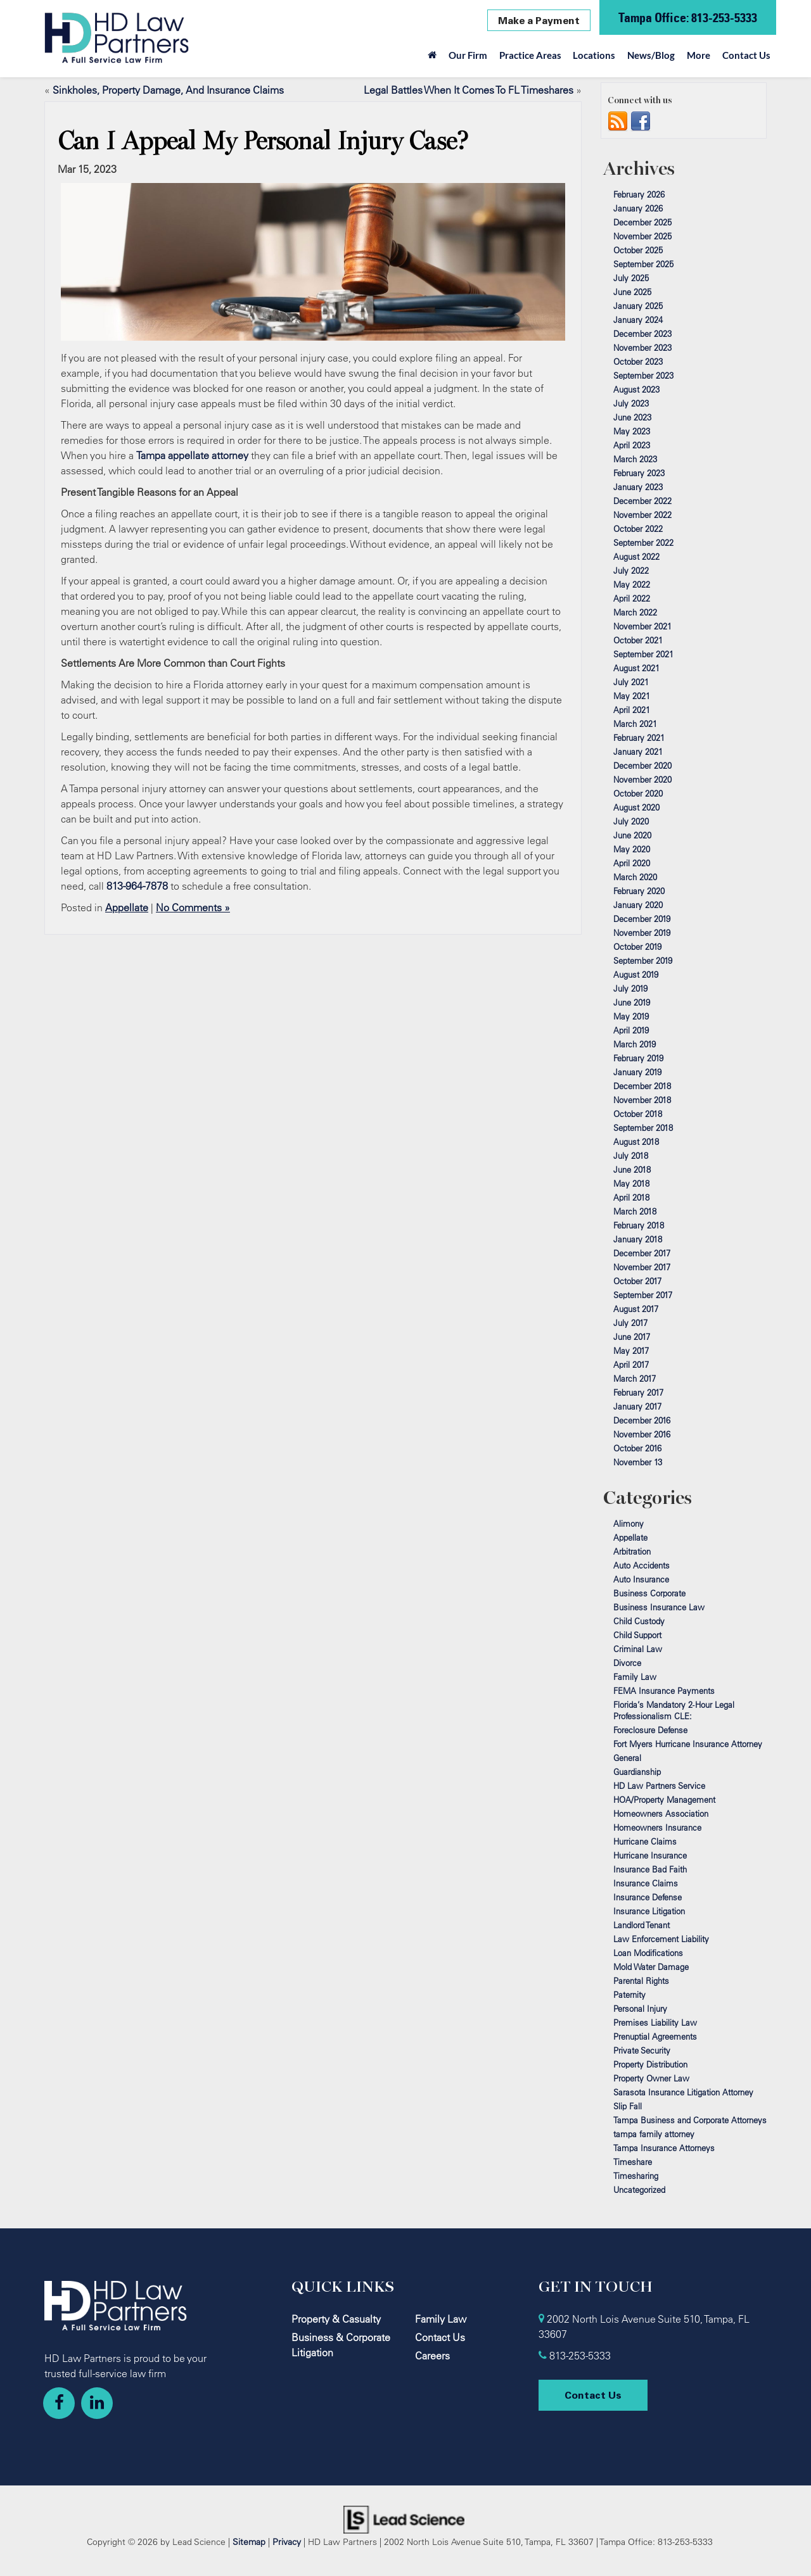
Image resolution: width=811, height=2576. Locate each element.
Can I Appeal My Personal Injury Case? (263, 141)
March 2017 (634, 1378)
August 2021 (636, 668)
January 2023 (638, 487)
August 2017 (635, 1309)
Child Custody (639, 1621)
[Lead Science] (403, 2518)
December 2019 (641, 919)
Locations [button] (594, 55)
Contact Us (746, 55)
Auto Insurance (641, 1579)
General (627, 1758)
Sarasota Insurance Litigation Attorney (683, 2092)
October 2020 (638, 793)
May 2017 (631, 1351)
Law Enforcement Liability (661, 1939)
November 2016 (641, 1434)
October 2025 (638, 250)
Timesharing (635, 2176)
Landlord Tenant (641, 1925)
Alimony (628, 1523)
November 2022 (642, 515)
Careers (432, 2355)
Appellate (126, 907)
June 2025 (632, 292)
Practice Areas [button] (530, 55)
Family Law (634, 1677)
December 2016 (641, 1420)
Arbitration (632, 1551)
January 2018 (637, 1239)
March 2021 (635, 724)
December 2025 (642, 222)
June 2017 (631, 1337)
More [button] (698, 55)
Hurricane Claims (645, 1841)
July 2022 (631, 570)
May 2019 (631, 1016)
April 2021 (631, 710)
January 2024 (638, 320)
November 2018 (642, 1100)
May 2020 (631, 849)
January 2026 (638, 208)
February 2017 (638, 1392)
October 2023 (638, 362)
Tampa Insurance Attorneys (664, 2148)
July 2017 (630, 1323)
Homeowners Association (660, 1814)
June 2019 (631, 1002)
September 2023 (643, 375)
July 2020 (631, 821)
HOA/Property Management (664, 1800)
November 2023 (642, 348)
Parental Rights (641, 1981)
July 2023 (631, 403)
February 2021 (639, 738)
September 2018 (643, 1128)
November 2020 (642, 779)
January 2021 (638, 752)
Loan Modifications (648, 1953)
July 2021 (631, 682)
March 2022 (635, 612)
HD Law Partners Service (659, 1786)
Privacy (286, 2541)
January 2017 (637, 1406)
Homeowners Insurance (657, 1827)
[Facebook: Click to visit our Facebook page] (59, 2403)
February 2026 (639, 194)
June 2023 (632, 417)
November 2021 (642, 626)
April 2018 (631, 1197)
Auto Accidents (641, 1565)
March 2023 (635, 459)
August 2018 (636, 1142)
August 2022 (636, 557)
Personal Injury (640, 2009)
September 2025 (643, 264)
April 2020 (631, 863)
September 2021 (643, 654)
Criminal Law (637, 1649)
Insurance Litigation (649, 1911)
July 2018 (630, 1156)
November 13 (637, 1462)
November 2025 (642, 236)
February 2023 (639, 473)
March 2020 (635, 877)
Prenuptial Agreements (655, 2036)
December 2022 (642, 501)
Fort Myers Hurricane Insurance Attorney (687, 1744)
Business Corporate (649, 1593)
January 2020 (638, 905)
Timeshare (632, 2162)
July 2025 (631, 278)
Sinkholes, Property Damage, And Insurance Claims (168, 90)
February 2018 (638, 1225)
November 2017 (641, 1267)
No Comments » (193, 907)
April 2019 (631, 1030)
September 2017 (642, 1295)
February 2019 (638, 1058)
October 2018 (637, 1114)
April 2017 (631, 1365)
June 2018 (632, 1170)
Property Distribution (650, 2064)
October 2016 (637, 1448)
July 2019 (630, 988)
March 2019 (634, 1044)
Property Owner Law (651, 2078)
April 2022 (631, 598)
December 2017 (641, 1253)
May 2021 (631, 696)
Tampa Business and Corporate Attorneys (690, 2120)
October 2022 (638, 529)
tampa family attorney (653, 2134)
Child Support (637, 1635)
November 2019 (641, 933)
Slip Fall (627, 2106)
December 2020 (642, 766)
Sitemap (249, 2541)
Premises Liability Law (655, 2022)
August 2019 (635, 974)
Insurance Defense (647, 1897)
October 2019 (637, 947)
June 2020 (632, 835)
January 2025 (638, 306)
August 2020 (636, 807)
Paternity (629, 1995)
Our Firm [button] (468, 55)
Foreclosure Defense (650, 1730)
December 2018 (642, 1086)
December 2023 (642, 334)
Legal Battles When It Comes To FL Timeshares (468, 90)
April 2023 (631, 445)
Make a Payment (539, 20)
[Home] (432, 58)
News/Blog (651, 55)
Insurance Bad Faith (650, 1869)
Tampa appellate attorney (192, 455)
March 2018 (634, 1211)
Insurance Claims (645, 1883)
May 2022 (631, 584)
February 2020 (639, 891)
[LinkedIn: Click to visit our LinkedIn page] (97, 2403)
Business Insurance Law (659, 1607)
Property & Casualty (336, 2319)
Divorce (627, 1663)
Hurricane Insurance (650, 1855)
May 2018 (631, 1183)
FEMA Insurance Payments (664, 1691)
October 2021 (638, 640)
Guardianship (637, 1772)
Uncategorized (639, 2190)
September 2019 (642, 961)
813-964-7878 (137, 886)
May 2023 (631, 431)
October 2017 (637, 1281)
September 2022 (643, 543)
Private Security (641, 2050)
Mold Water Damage (651, 1967)
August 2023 (636, 389)
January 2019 (637, 1072)
